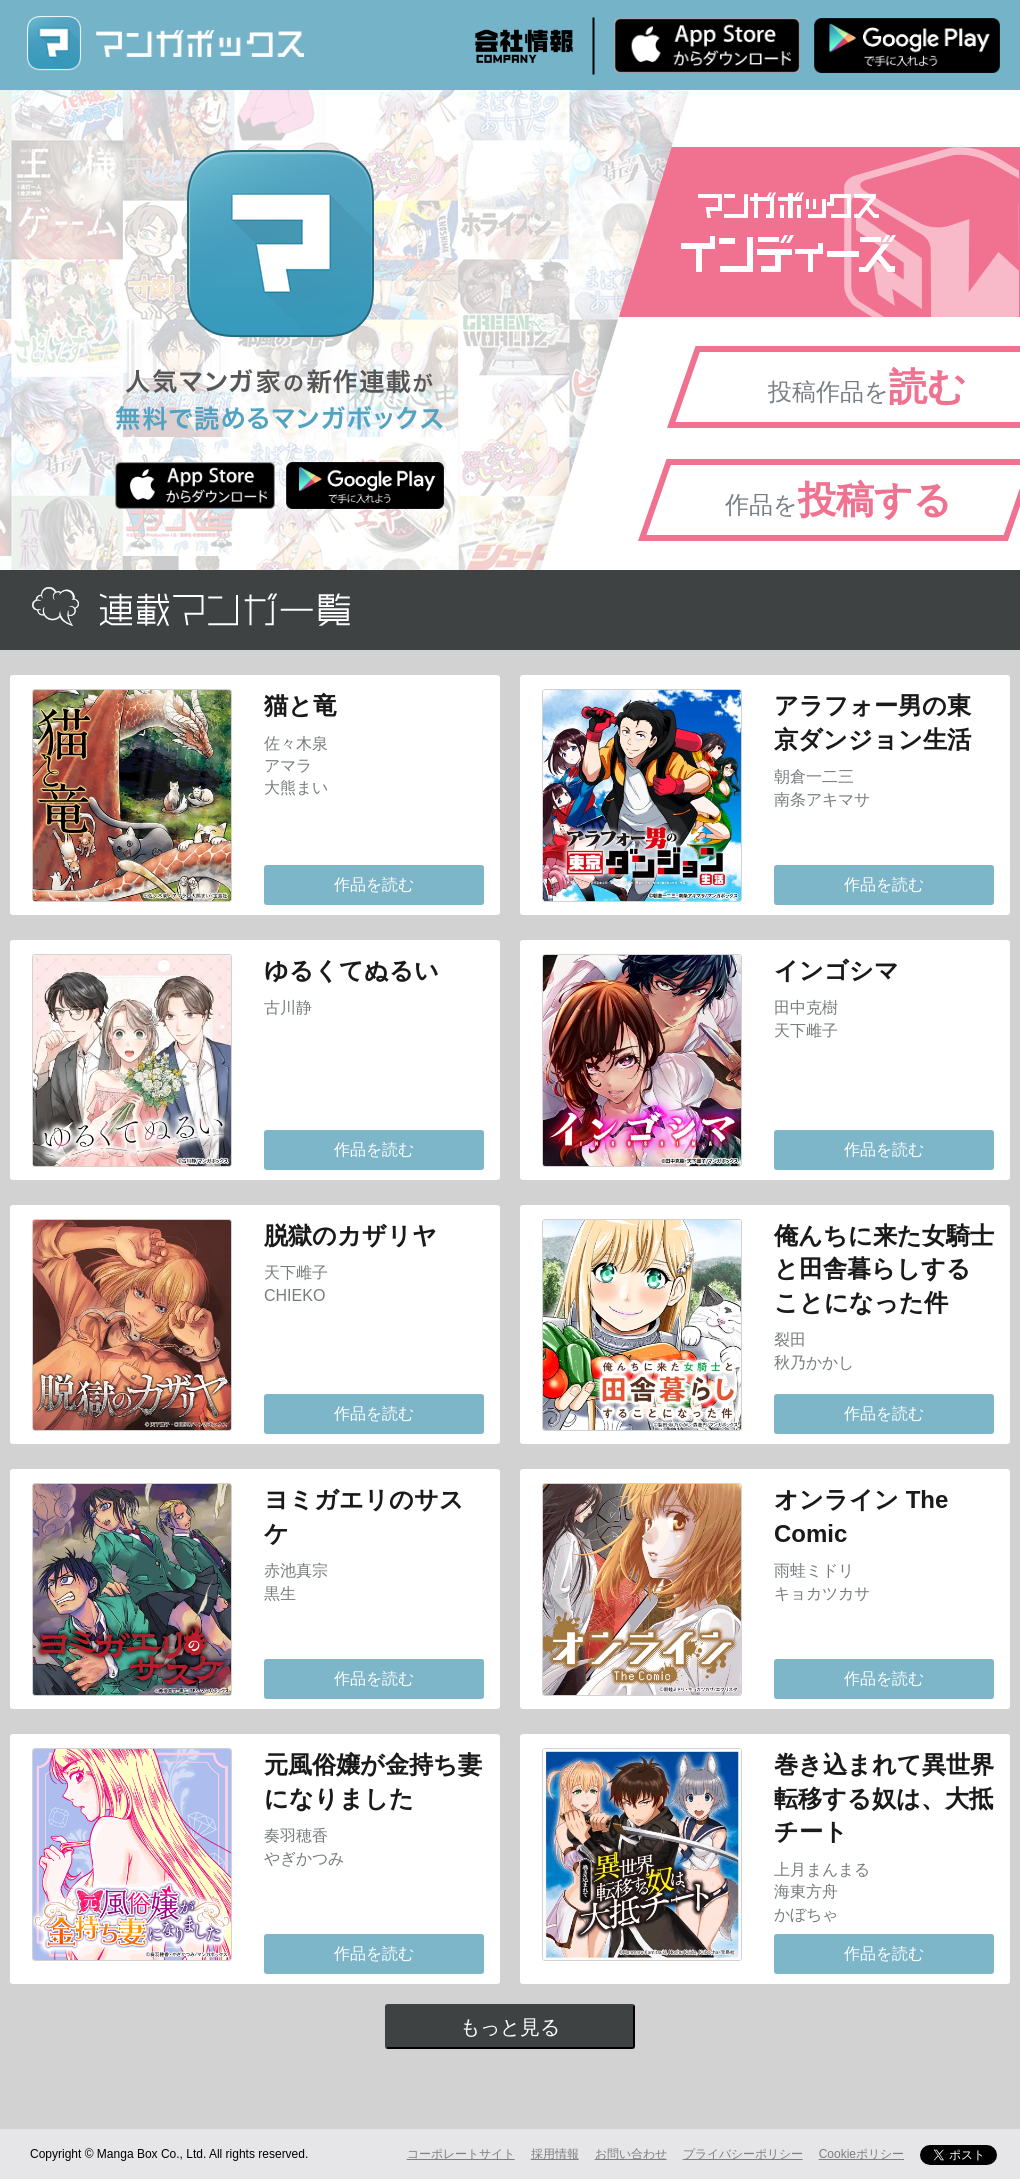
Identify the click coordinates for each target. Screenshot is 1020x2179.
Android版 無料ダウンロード (907, 45)
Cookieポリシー (861, 2154)
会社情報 (524, 46)
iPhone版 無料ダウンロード (707, 45)
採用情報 (555, 2154)
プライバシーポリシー (743, 2154)
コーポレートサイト (461, 2154)
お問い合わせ (631, 2154)
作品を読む (374, 884)
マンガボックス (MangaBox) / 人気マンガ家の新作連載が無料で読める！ (165, 43)
